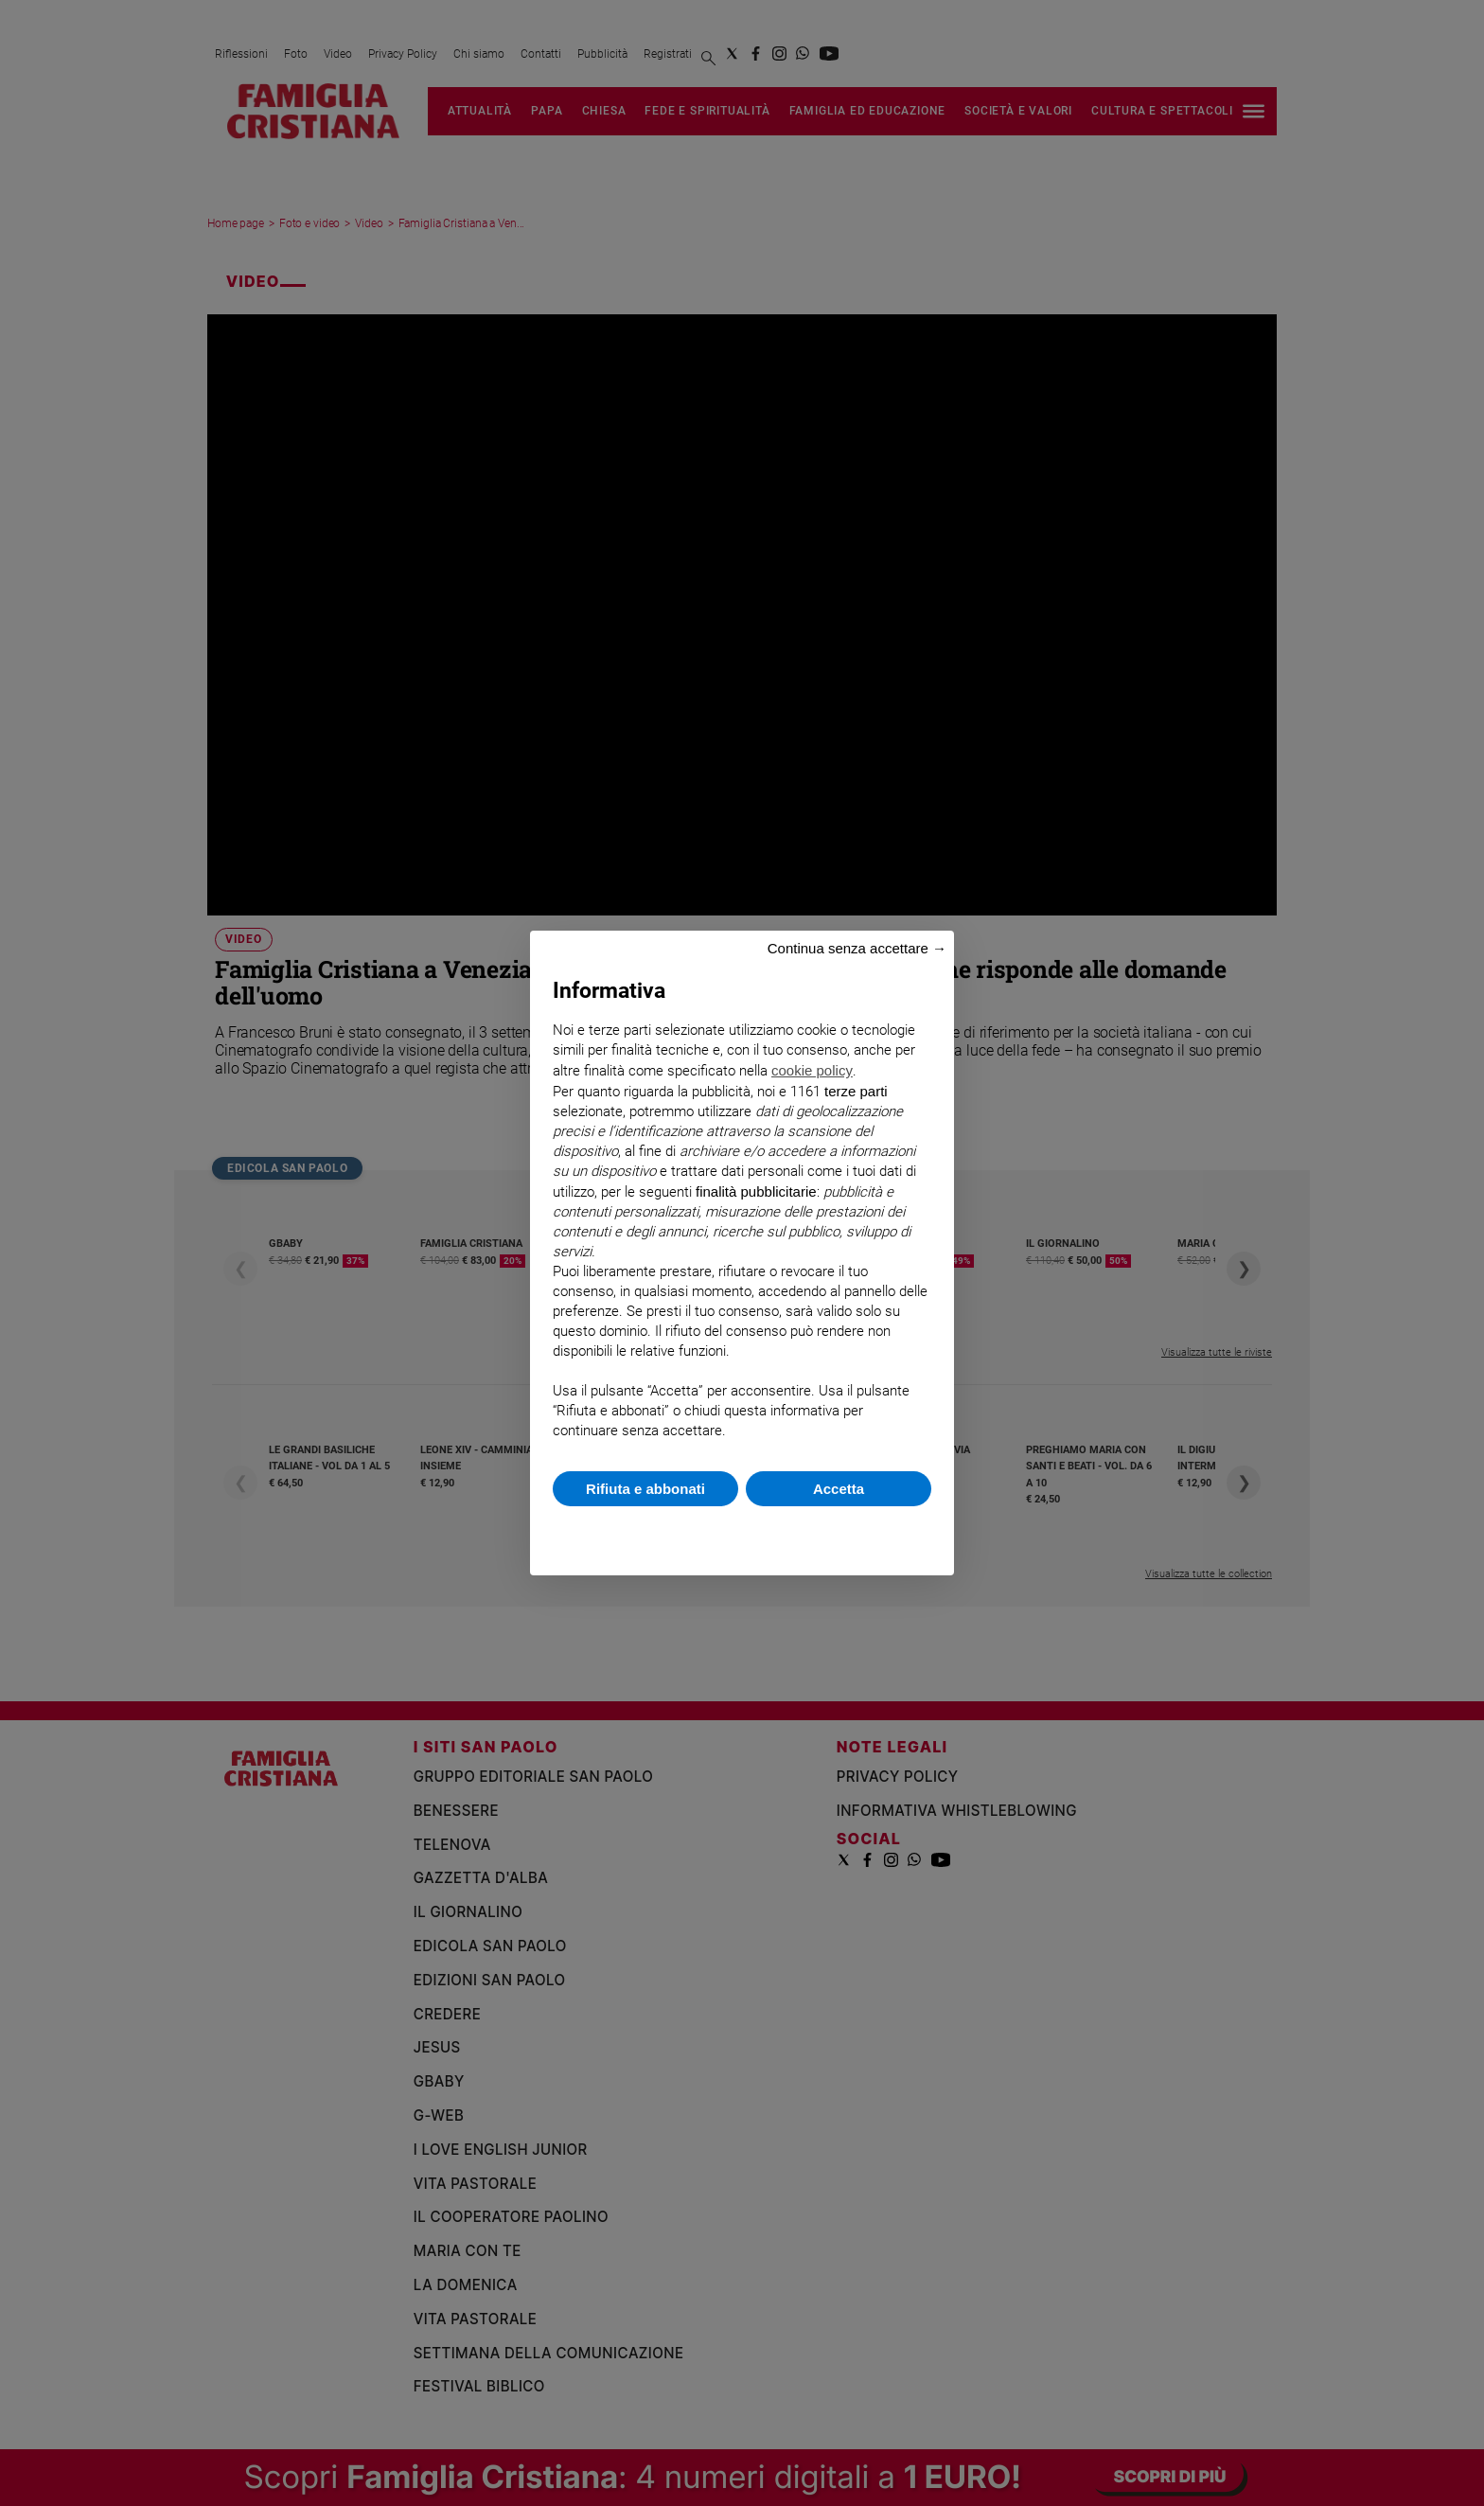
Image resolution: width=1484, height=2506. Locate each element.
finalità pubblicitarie (756, 1191)
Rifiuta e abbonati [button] (645, 1489)
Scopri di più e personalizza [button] (742, 1531)
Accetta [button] (838, 1489)
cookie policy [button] (812, 1070)
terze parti (856, 1091)
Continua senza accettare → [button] (857, 948)
